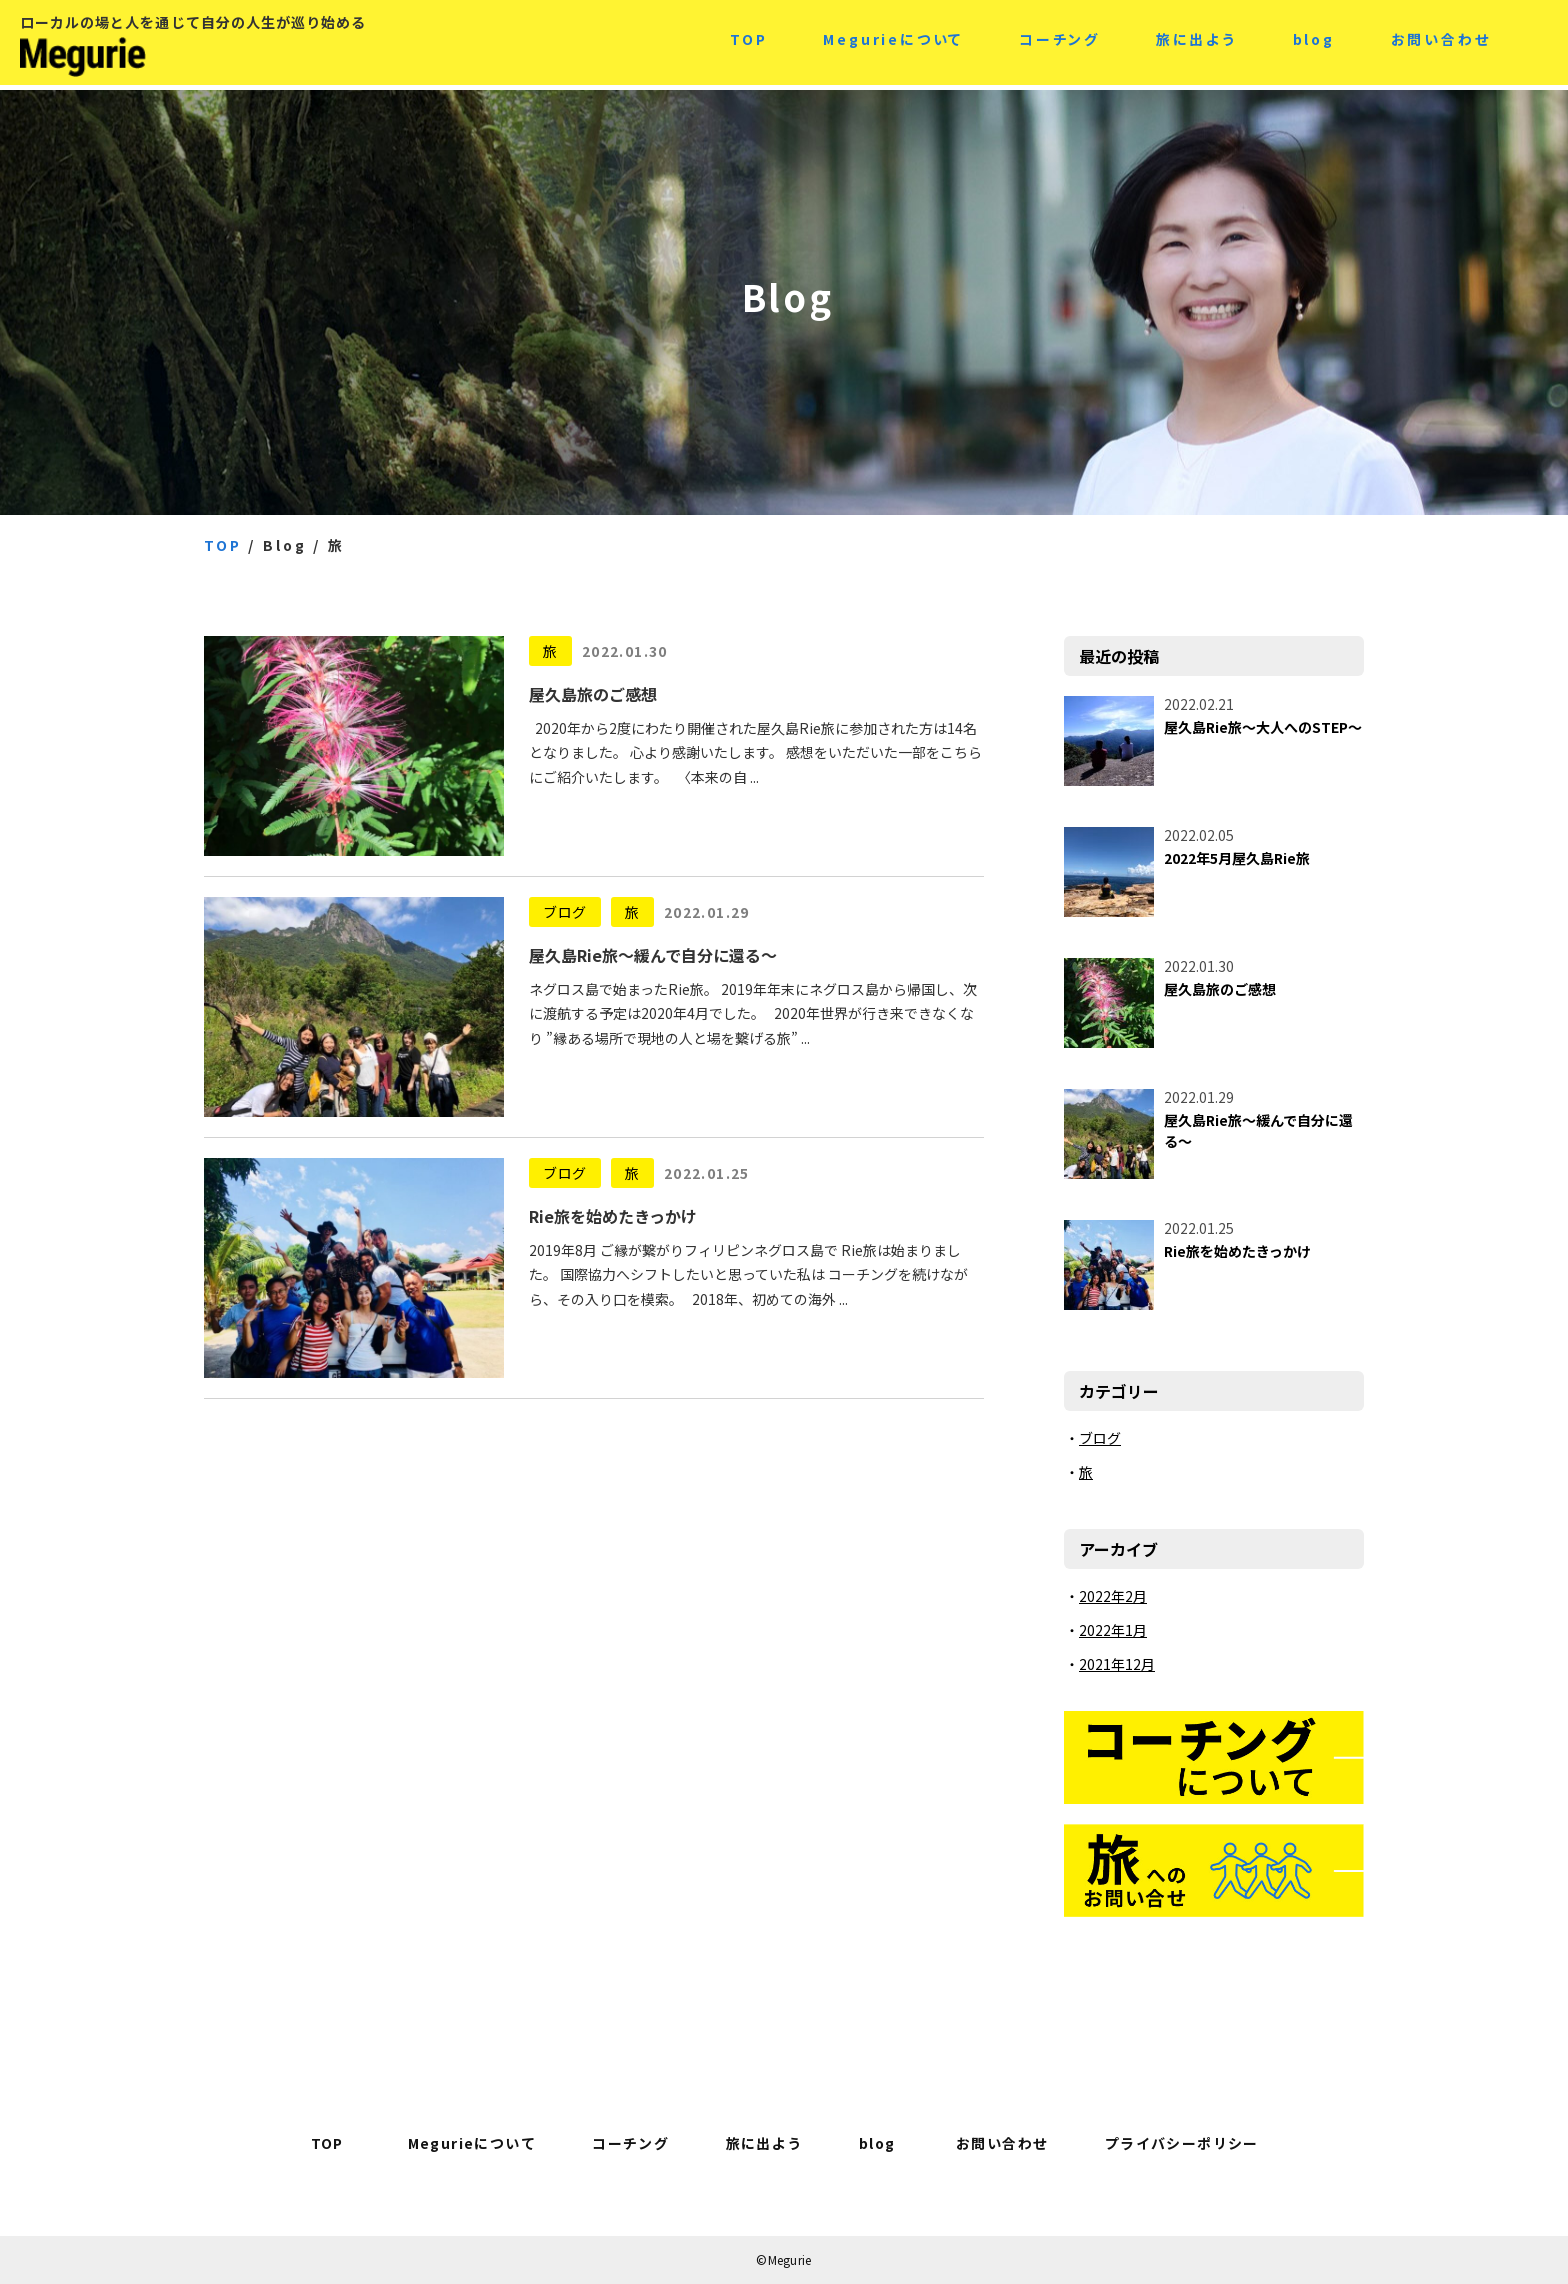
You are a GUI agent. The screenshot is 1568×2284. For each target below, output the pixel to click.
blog (1314, 42)
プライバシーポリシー (1182, 2143)
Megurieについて (893, 42)
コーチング (1059, 42)
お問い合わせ (1441, 42)
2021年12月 (1117, 1664)
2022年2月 (1113, 1596)
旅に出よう (1196, 42)
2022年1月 (1113, 1630)
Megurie (170, 60)
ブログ (565, 912)
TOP (748, 42)
